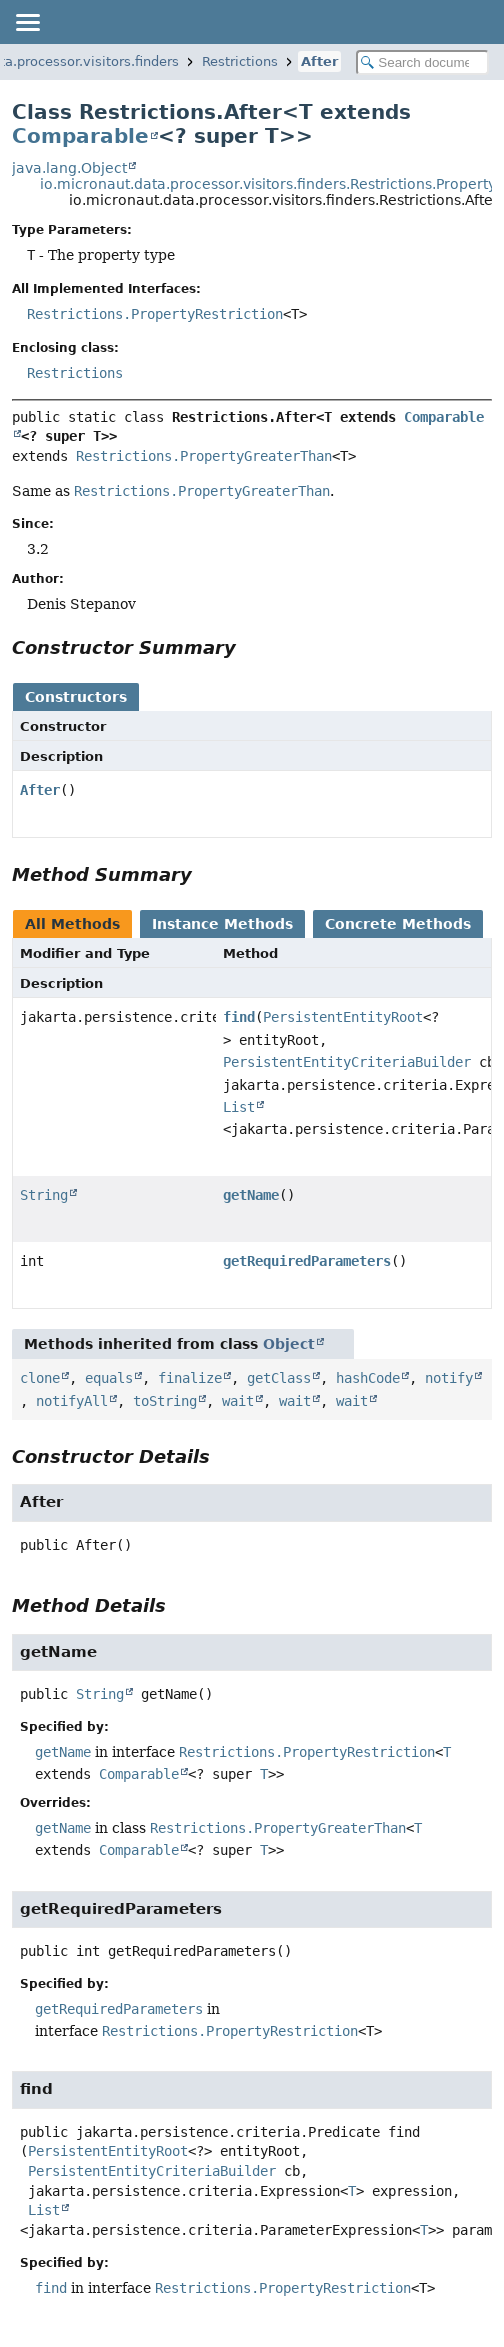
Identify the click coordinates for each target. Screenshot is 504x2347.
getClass (279, 1378)
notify (449, 1378)
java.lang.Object (69, 168)
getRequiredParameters (307, 1261)
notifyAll (72, 1401)
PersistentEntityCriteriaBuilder (347, 1062)
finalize (190, 1378)
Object (289, 1344)
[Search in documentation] (422, 62)
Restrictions (240, 61)
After (319, 61)
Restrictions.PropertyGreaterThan (204, 456)
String (44, 1195)
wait (238, 1401)
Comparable (80, 136)
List (239, 1107)
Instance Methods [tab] (222, 924)
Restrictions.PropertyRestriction (155, 314)
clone (40, 1378)
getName (251, 1195)
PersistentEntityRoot (343, 1017)
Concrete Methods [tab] (398, 924)
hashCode (368, 1378)
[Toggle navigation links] (27, 22)
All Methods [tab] (72, 924)
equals (109, 1378)
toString (165, 1401)
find (239, 1017)
